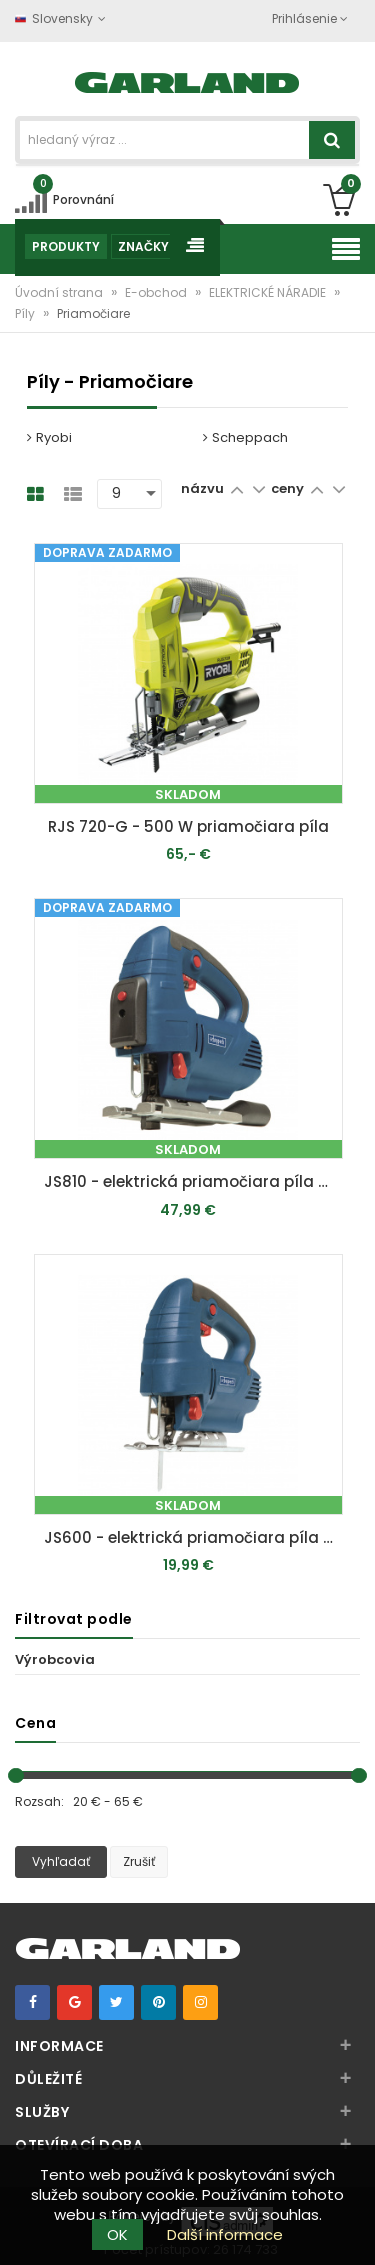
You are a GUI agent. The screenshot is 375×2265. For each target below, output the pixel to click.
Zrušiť (139, 1861)
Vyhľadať (61, 1861)
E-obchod (157, 292)
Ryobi (49, 437)
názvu (202, 488)
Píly (26, 313)
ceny (289, 488)
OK (117, 2234)
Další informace (225, 2234)
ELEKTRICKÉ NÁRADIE (269, 292)
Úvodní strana (60, 292)
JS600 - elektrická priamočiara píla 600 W (193, 1537)
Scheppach (245, 437)
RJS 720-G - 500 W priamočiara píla (188, 826)
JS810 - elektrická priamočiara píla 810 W (193, 1181)
